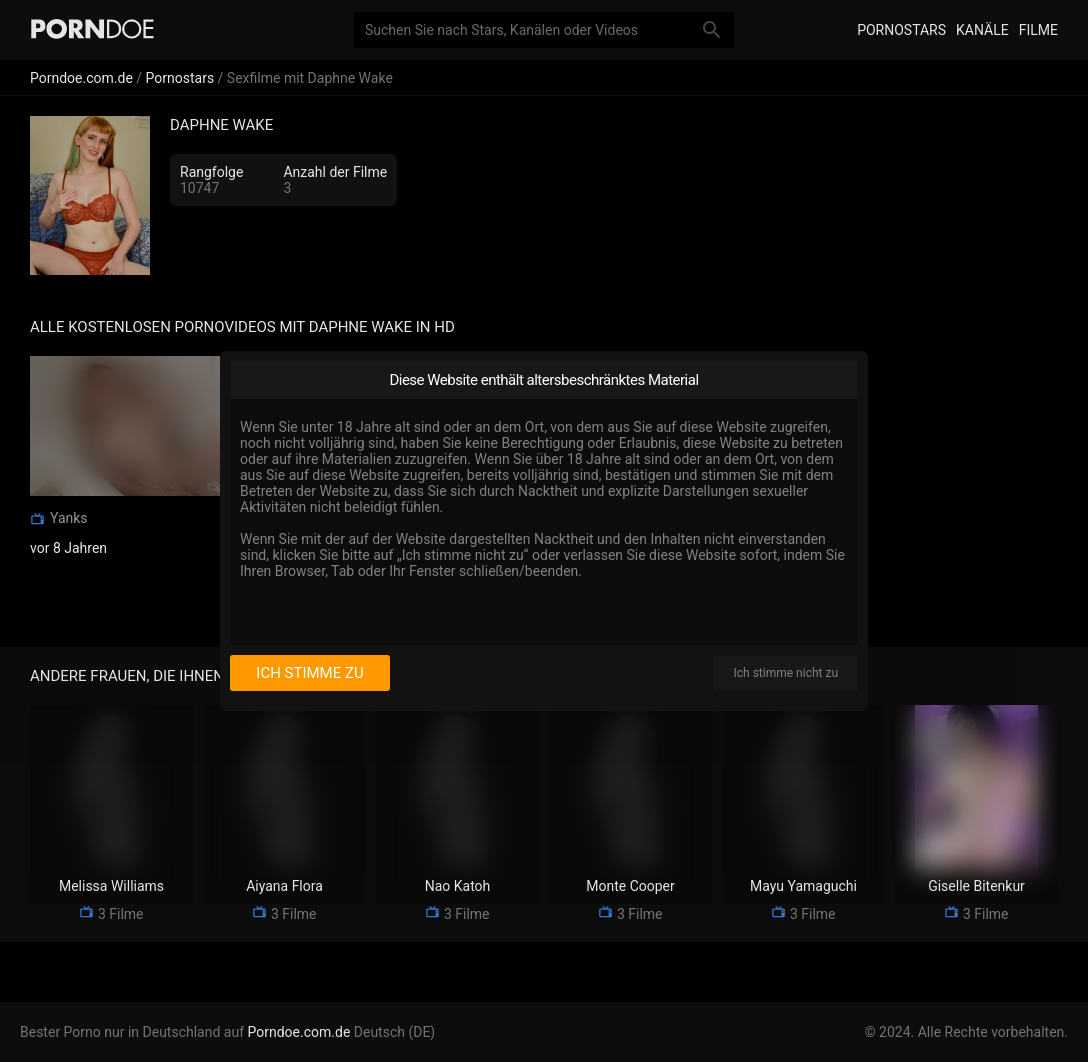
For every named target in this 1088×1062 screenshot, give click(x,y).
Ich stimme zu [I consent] (309, 673)
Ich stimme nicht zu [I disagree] (786, 673)
